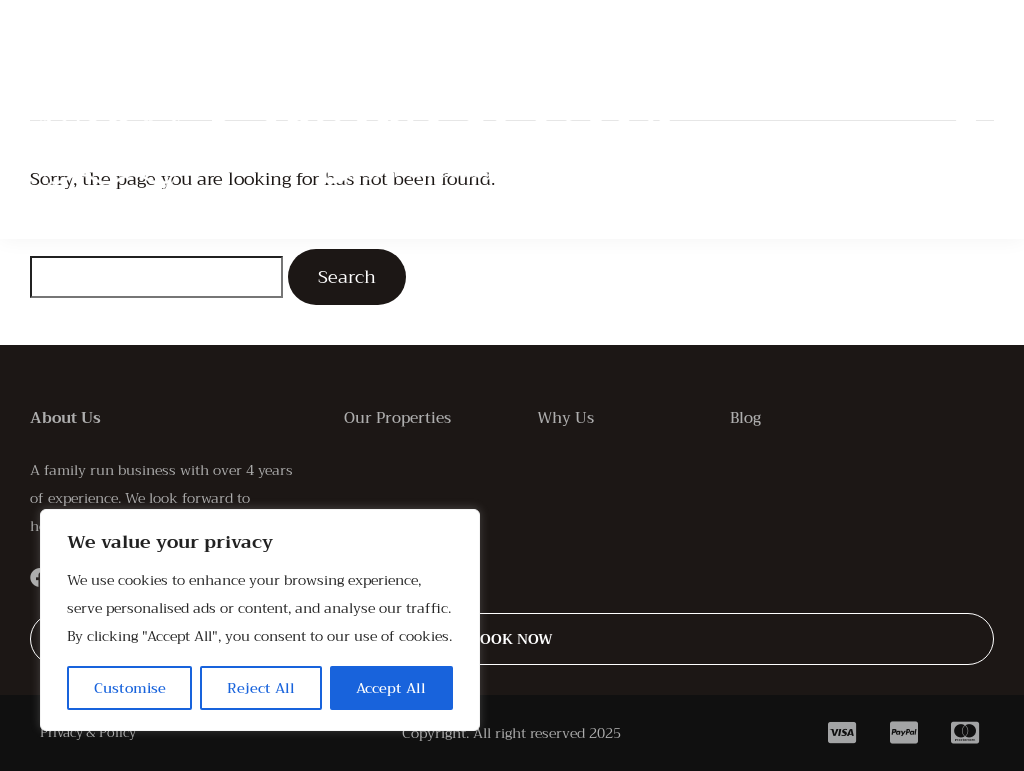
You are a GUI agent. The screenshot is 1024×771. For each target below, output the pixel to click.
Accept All (391, 688)
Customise (130, 688)
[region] (260, 620)
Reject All (261, 688)
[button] (966, 120)
